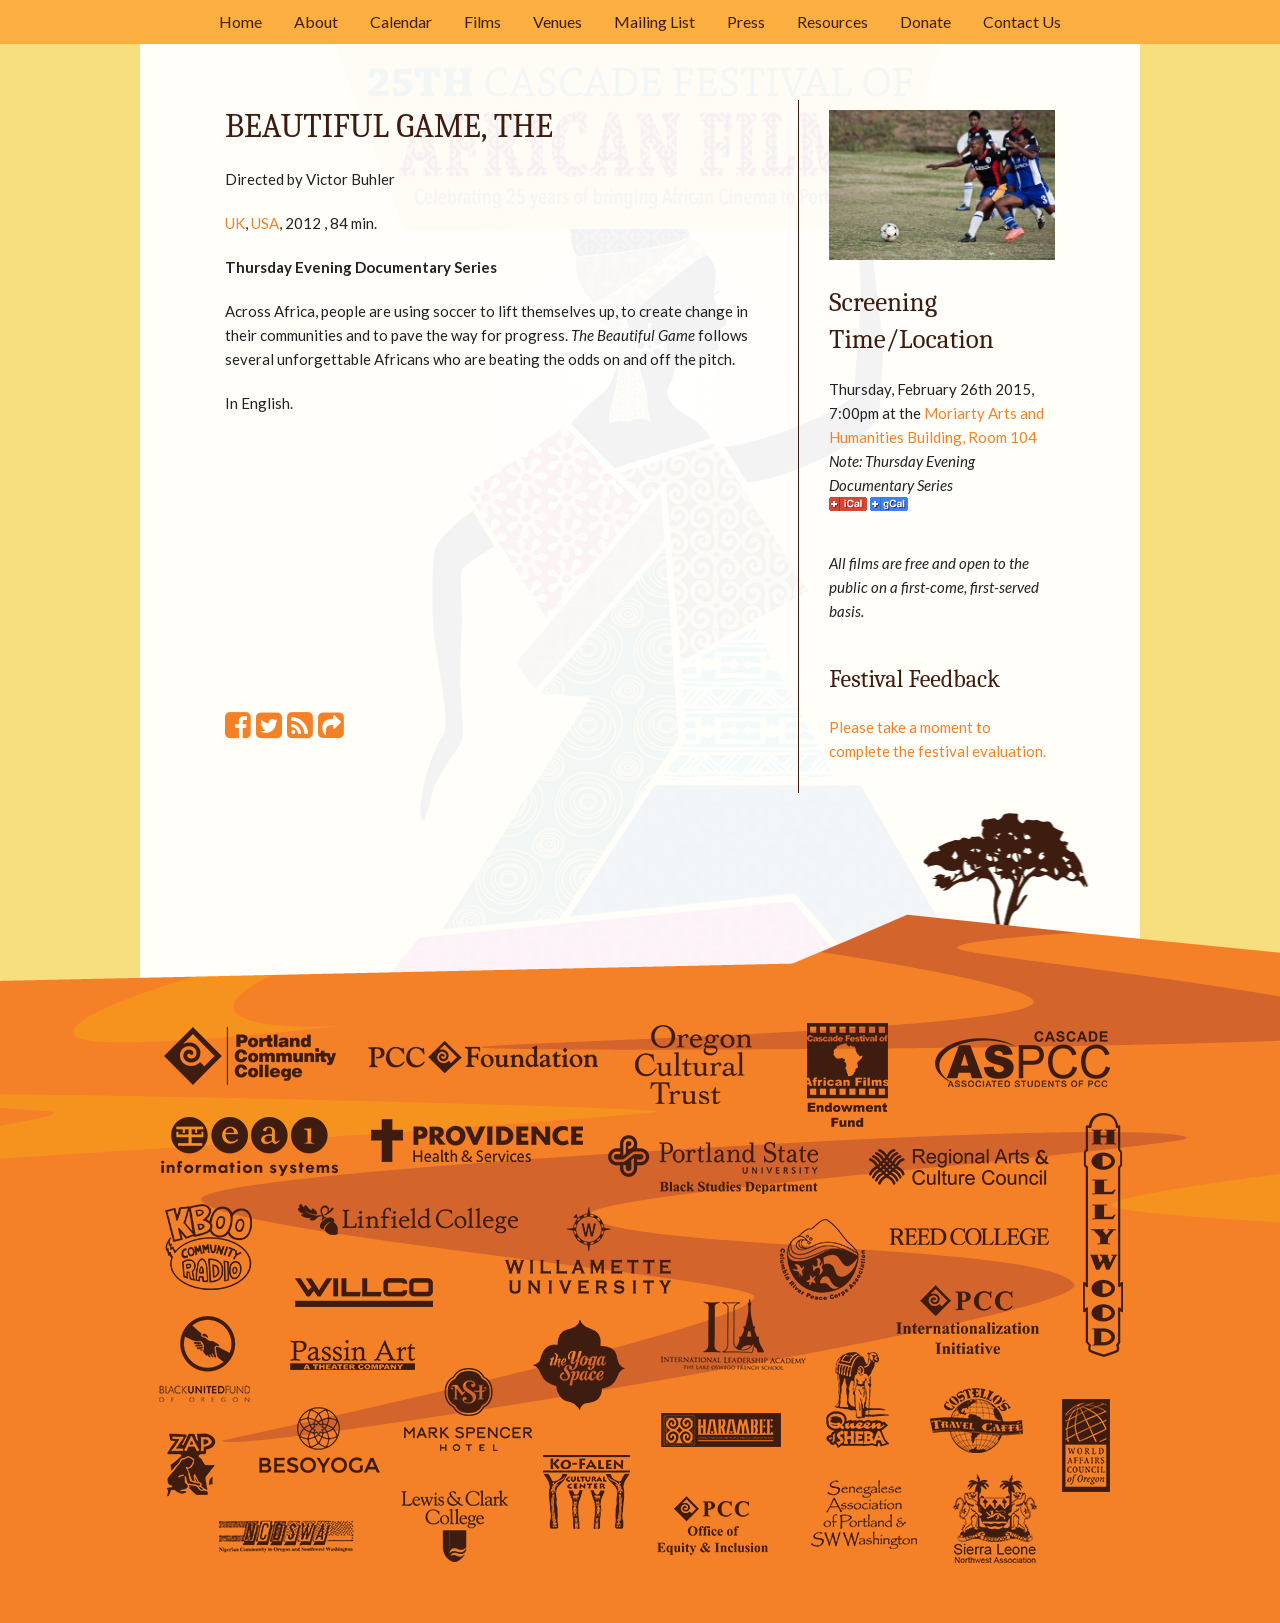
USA (265, 223)
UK (235, 223)
